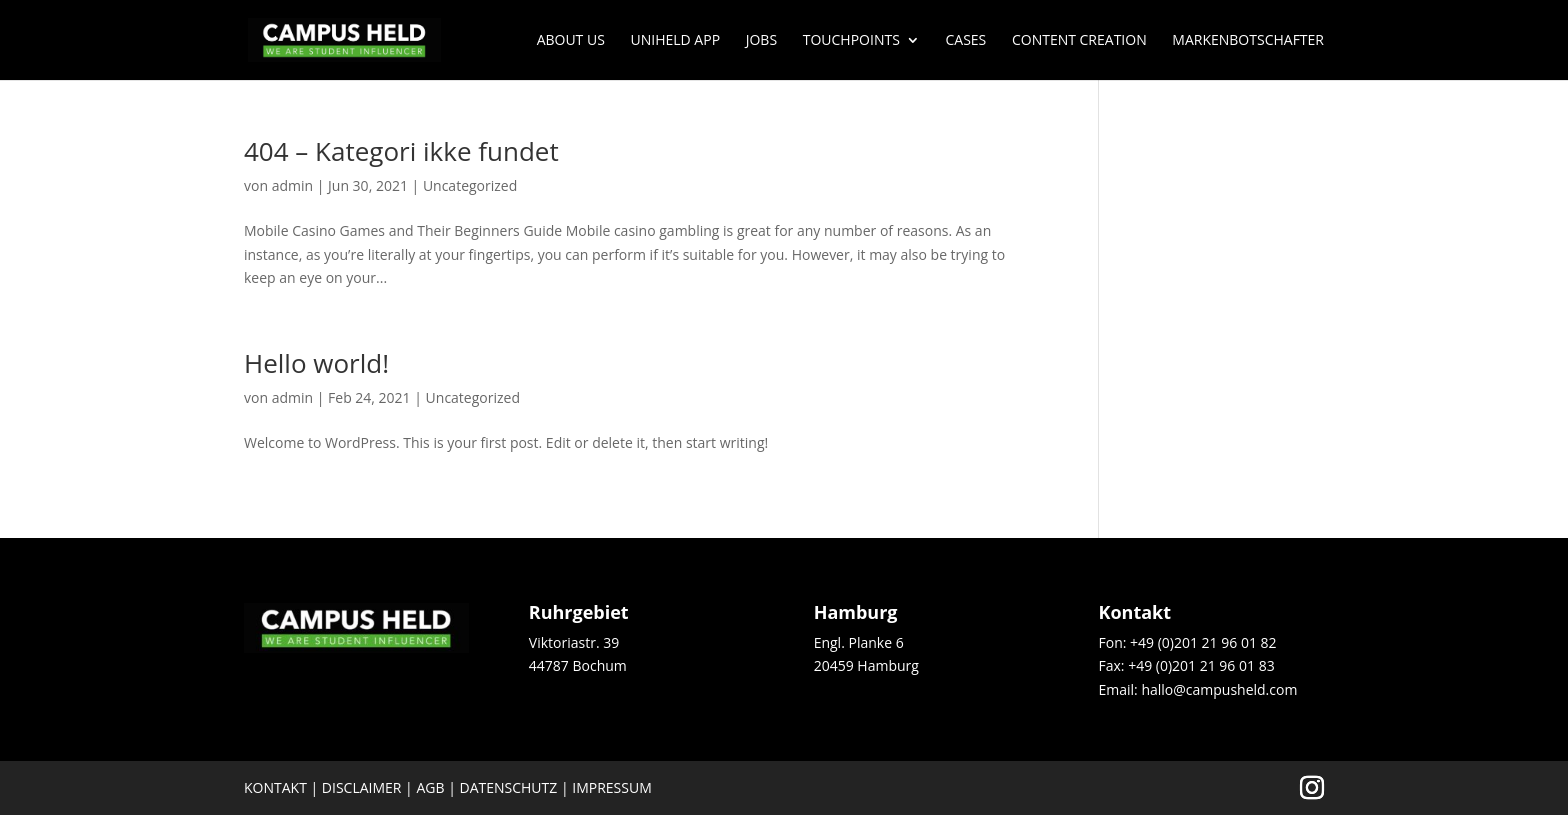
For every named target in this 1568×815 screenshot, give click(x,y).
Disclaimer (362, 787)
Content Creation (1079, 41)
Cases (965, 41)
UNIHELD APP (676, 41)
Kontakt (275, 787)
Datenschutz (509, 787)
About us (571, 41)
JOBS (761, 41)
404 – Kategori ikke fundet (401, 151)
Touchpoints (851, 41)
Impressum (612, 787)
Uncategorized (470, 185)
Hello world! (316, 363)
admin (292, 185)
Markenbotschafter (1248, 41)
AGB (430, 787)
